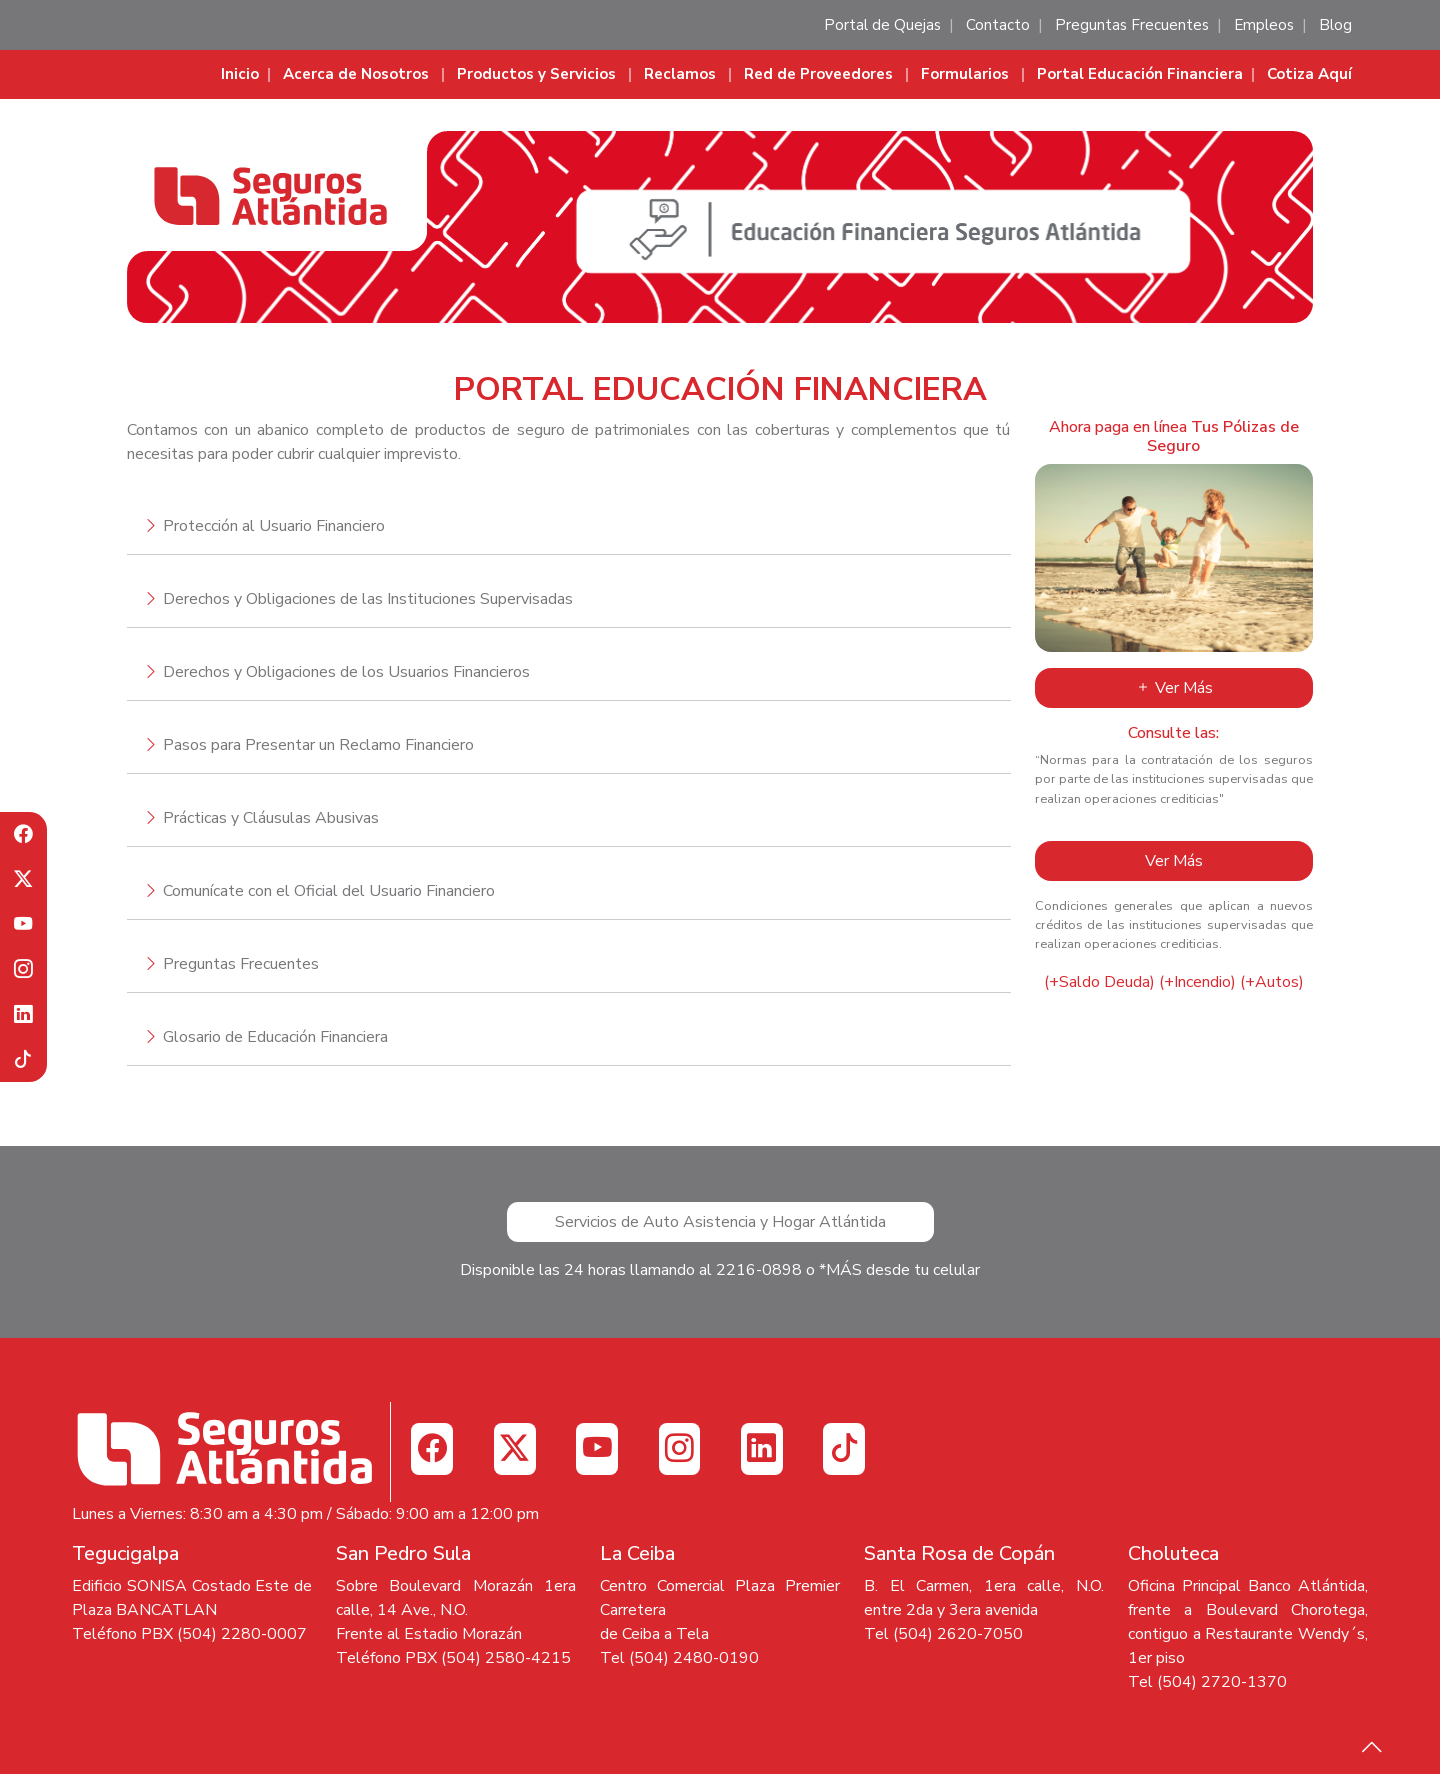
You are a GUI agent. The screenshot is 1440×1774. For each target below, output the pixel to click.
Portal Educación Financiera (1140, 74)
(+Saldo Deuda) (1099, 982)
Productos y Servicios (536, 74)
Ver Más (1174, 688)
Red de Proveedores (818, 74)
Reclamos (680, 74)
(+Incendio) (1197, 982)
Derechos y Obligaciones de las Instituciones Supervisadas (368, 599)
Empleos (1264, 25)
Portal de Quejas (882, 25)
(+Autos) (1272, 982)
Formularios (965, 74)
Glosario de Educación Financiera (275, 1037)
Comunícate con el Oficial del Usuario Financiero (329, 891)
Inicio (240, 74)
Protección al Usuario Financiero (274, 526)
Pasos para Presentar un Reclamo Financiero (318, 745)
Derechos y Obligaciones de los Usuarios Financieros (346, 672)
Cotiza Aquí (1309, 74)
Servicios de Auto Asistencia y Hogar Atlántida (720, 1222)
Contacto (998, 25)
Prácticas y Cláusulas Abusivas (271, 818)
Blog (1335, 25)
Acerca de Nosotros (356, 74)
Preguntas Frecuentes (1132, 25)
